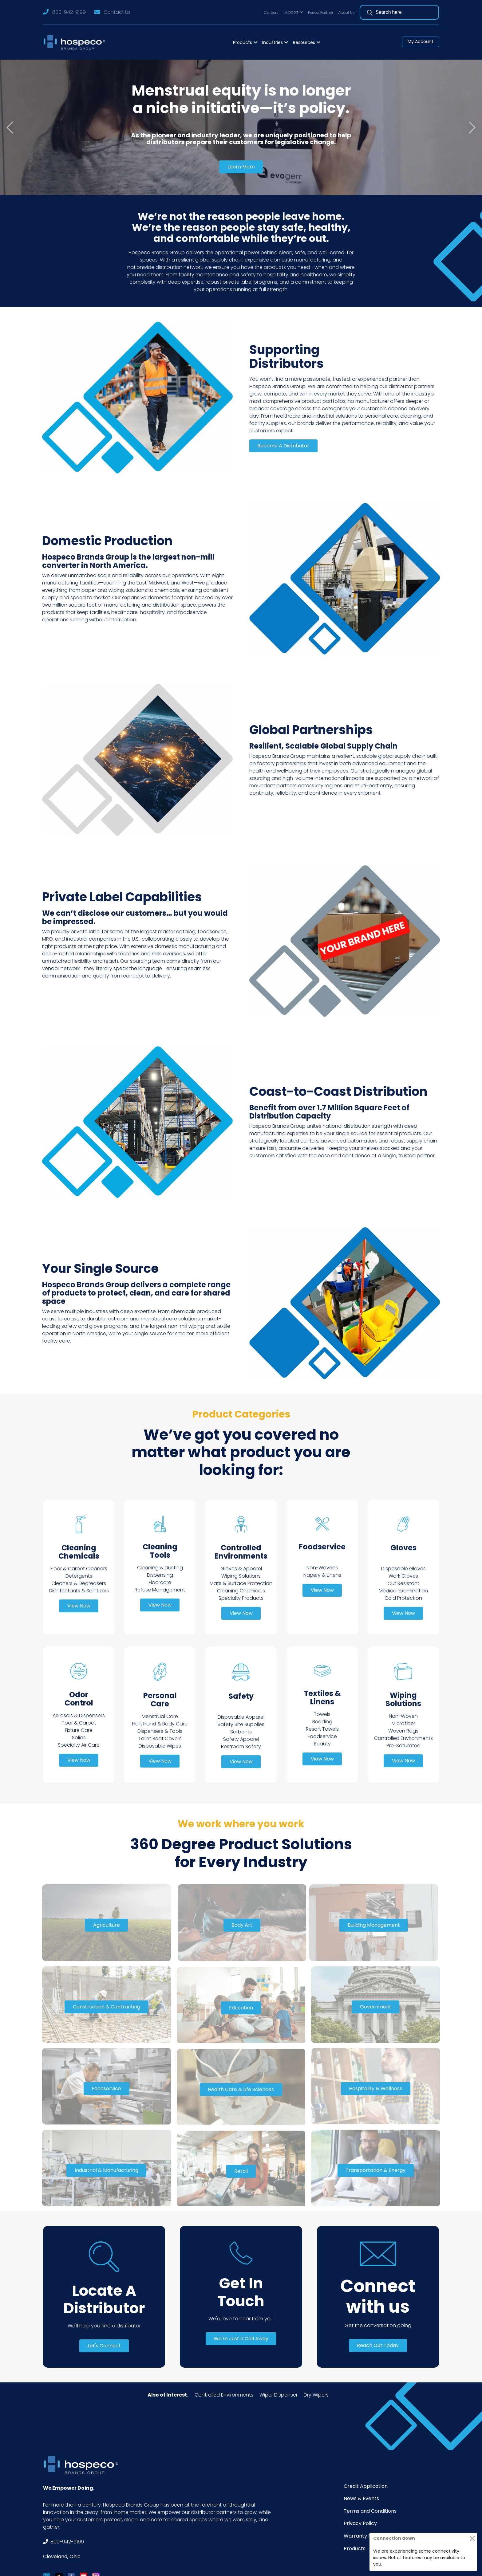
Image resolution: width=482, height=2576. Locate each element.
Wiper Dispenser (278, 2394)
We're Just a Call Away (241, 2338)
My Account (420, 41)
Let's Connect (104, 2345)
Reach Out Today (378, 2345)
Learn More (241, 166)
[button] (293, 12)
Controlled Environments (224, 2394)
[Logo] (76, 42)
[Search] (402, 12)
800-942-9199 (69, 12)
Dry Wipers (316, 2394)
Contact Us (117, 12)
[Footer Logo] (83, 2465)
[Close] (472, 2538)
